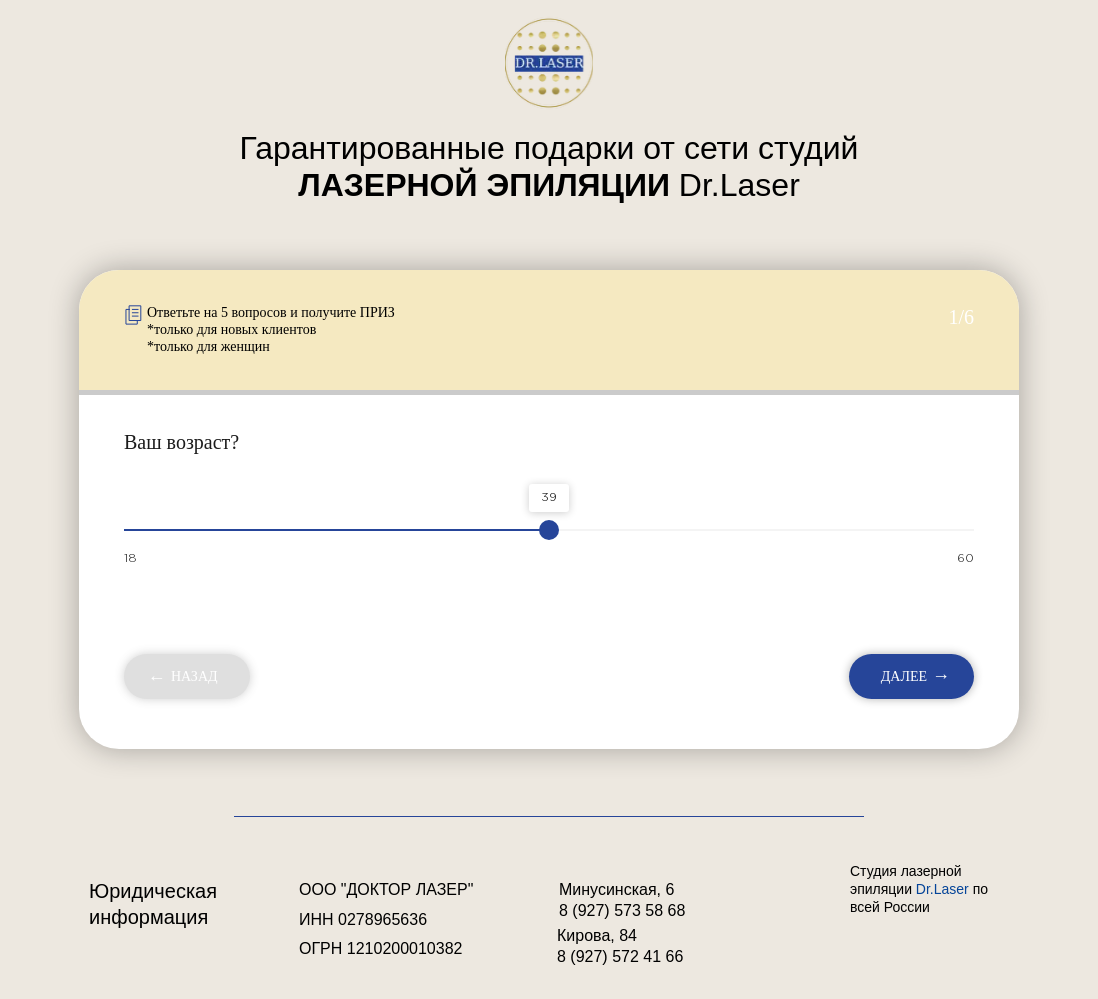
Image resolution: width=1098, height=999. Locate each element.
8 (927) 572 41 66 (620, 956)
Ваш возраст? (181, 442)
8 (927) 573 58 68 (622, 910)
